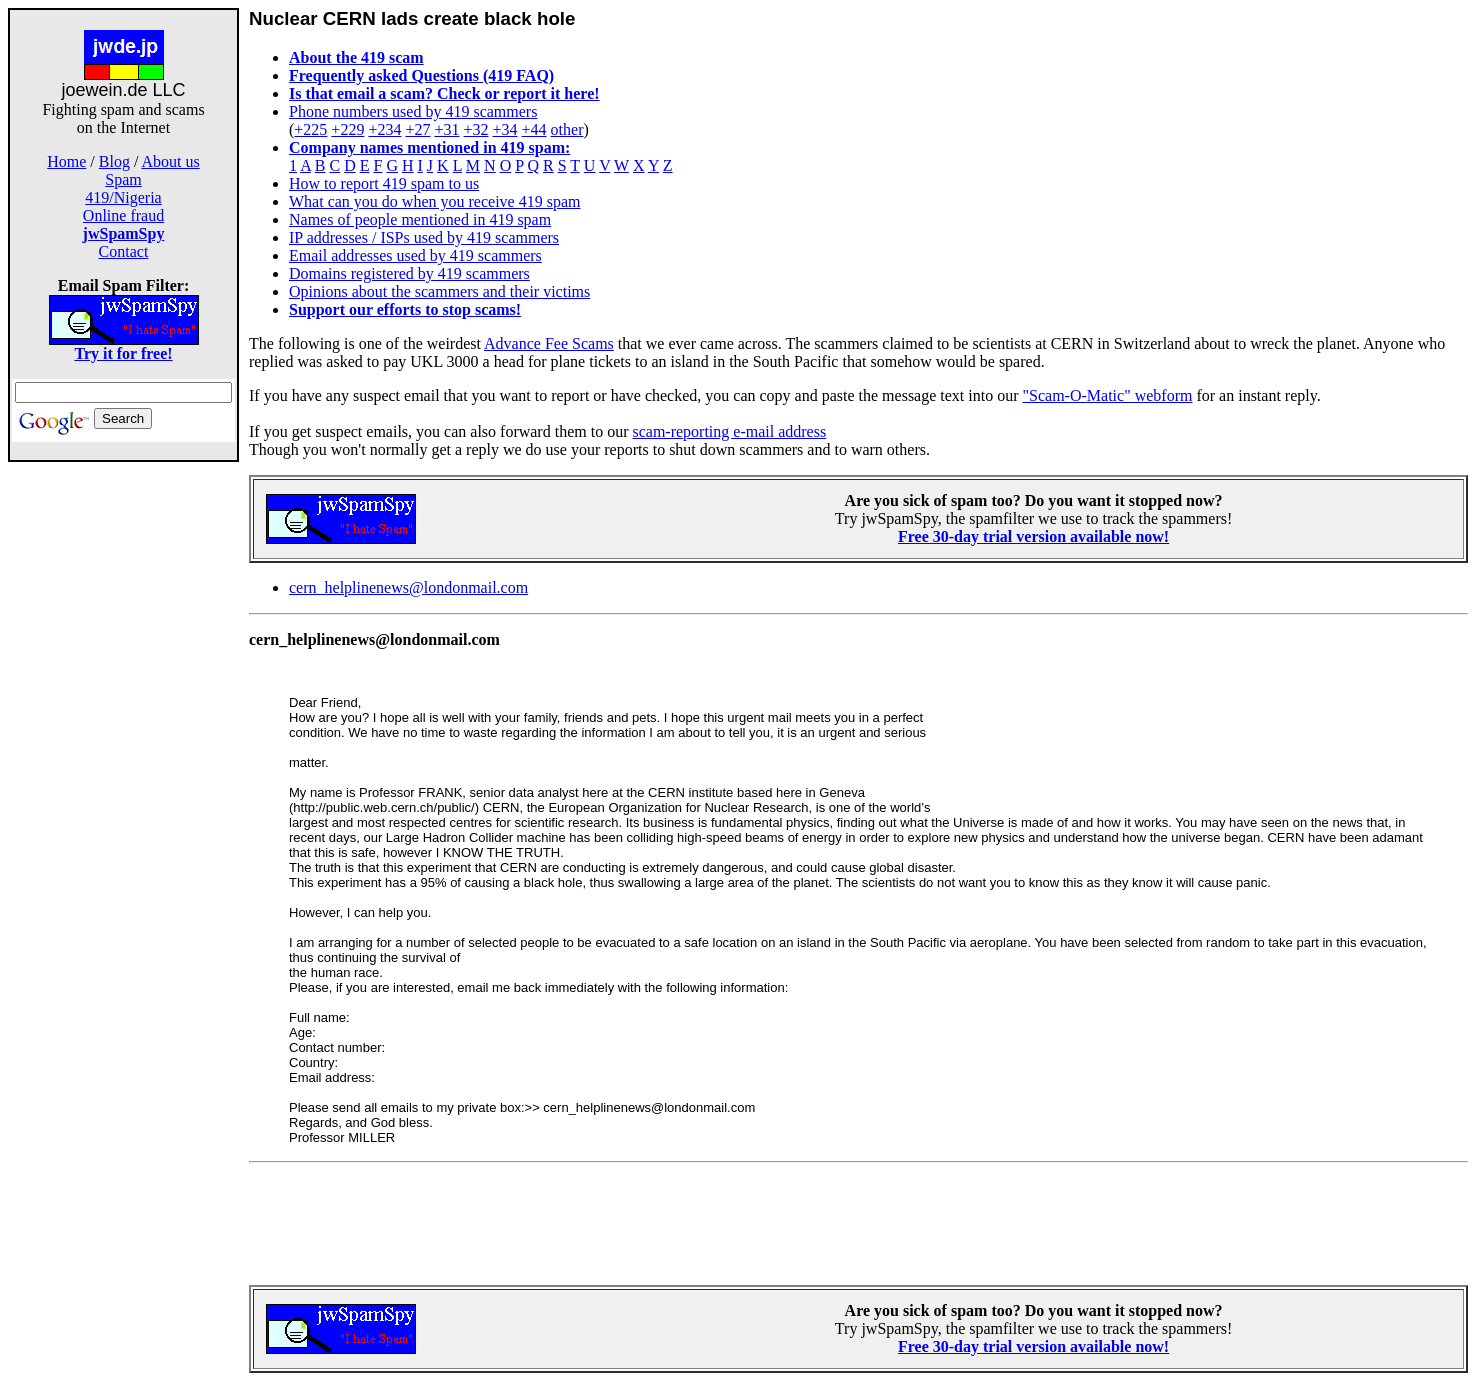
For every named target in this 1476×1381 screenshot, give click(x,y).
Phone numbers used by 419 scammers (413, 111)
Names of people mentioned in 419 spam (420, 219)
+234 (384, 129)
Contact (124, 251)
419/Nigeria (123, 197)
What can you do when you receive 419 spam (434, 201)
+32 (475, 129)
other (567, 129)
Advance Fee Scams (549, 343)
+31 (446, 129)
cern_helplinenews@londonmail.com (408, 587)
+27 (417, 129)
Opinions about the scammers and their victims (439, 291)
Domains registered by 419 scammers (409, 273)
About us (171, 161)
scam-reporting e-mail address (729, 431)
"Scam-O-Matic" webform (1108, 395)
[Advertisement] (124, 778)
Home (66, 161)
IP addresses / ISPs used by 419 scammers (424, 237)
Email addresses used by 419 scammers (415, 255)
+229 (347, 129)
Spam (123, 179)
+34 (505, 129)
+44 (534, 129)
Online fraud (123, 215)
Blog (114, 161)
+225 (310, 129)
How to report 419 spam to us (384, 183)
